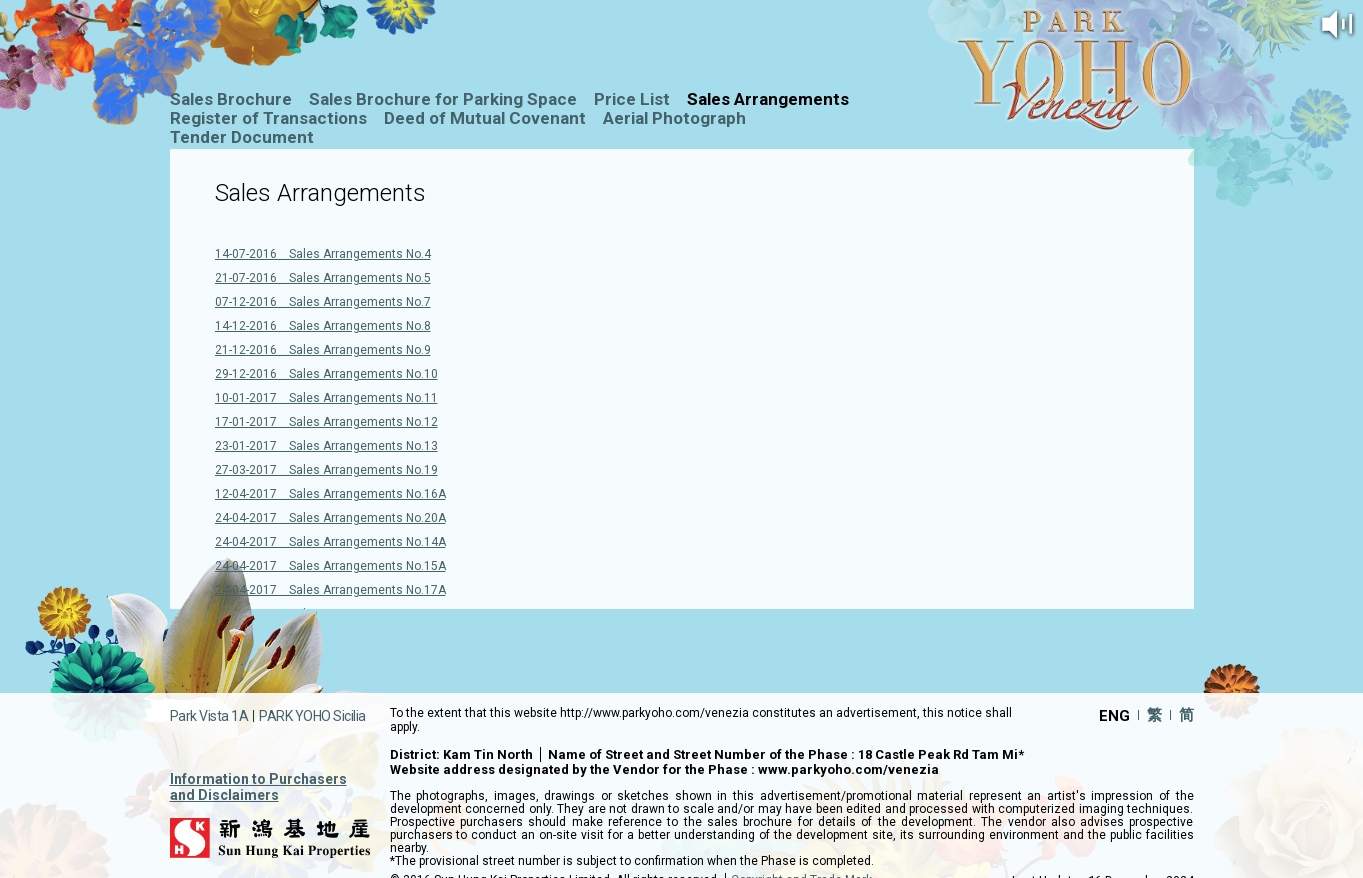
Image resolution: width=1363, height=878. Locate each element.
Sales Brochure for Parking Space (443, 99)
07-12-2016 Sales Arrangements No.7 (323, 302)
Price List (632, 99)
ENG (1114, 715)
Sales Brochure (231, 99)
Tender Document (242, 137)
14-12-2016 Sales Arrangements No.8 (323, 326)
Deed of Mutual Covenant (485, 118)
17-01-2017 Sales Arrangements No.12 (326, 422)
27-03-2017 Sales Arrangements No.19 (326, 470)
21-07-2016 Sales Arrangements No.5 (323, 278)
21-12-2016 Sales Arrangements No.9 (323, 350)
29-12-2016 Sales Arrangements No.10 (326, 374)
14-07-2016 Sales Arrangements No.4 (323, 254)
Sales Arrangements (768, 99)
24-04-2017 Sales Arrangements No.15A (330, 566)
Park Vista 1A (209, 716)
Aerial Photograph (674, 118)
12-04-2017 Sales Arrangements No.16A (330, 494)
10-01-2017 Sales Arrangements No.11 (326, 398)
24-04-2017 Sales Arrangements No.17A (330, 590)
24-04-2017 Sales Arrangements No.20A (330, 518)
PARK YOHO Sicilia (312, 716)
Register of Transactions (268, 118)
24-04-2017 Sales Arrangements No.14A (330, 542)
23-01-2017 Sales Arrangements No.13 (326, 446)
